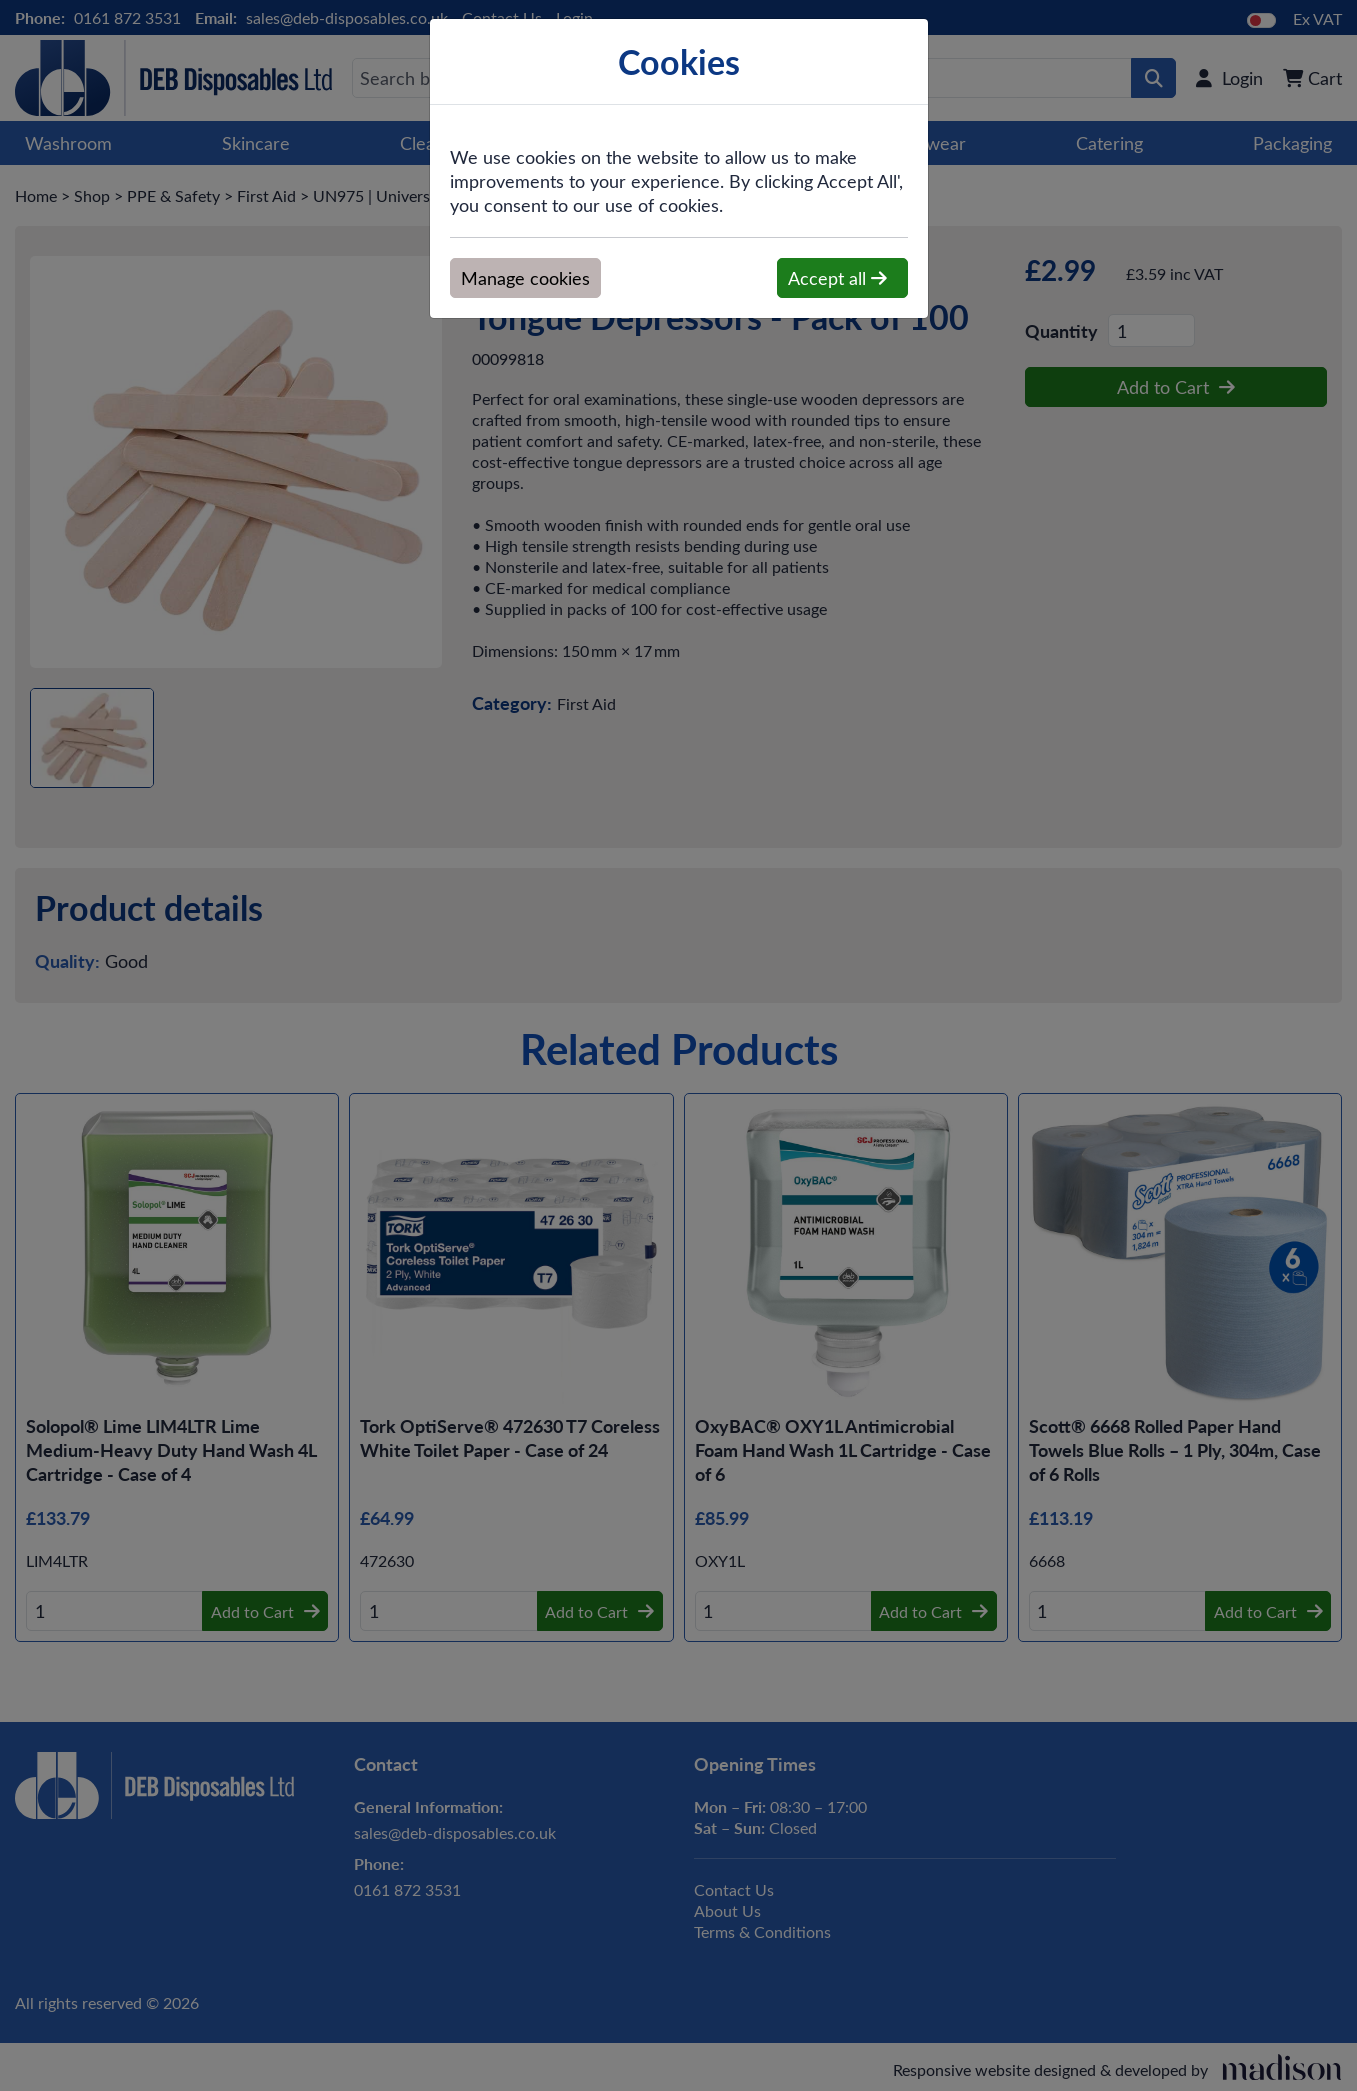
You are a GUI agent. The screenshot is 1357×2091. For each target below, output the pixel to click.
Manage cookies (525, 278)
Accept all (837, 278)
